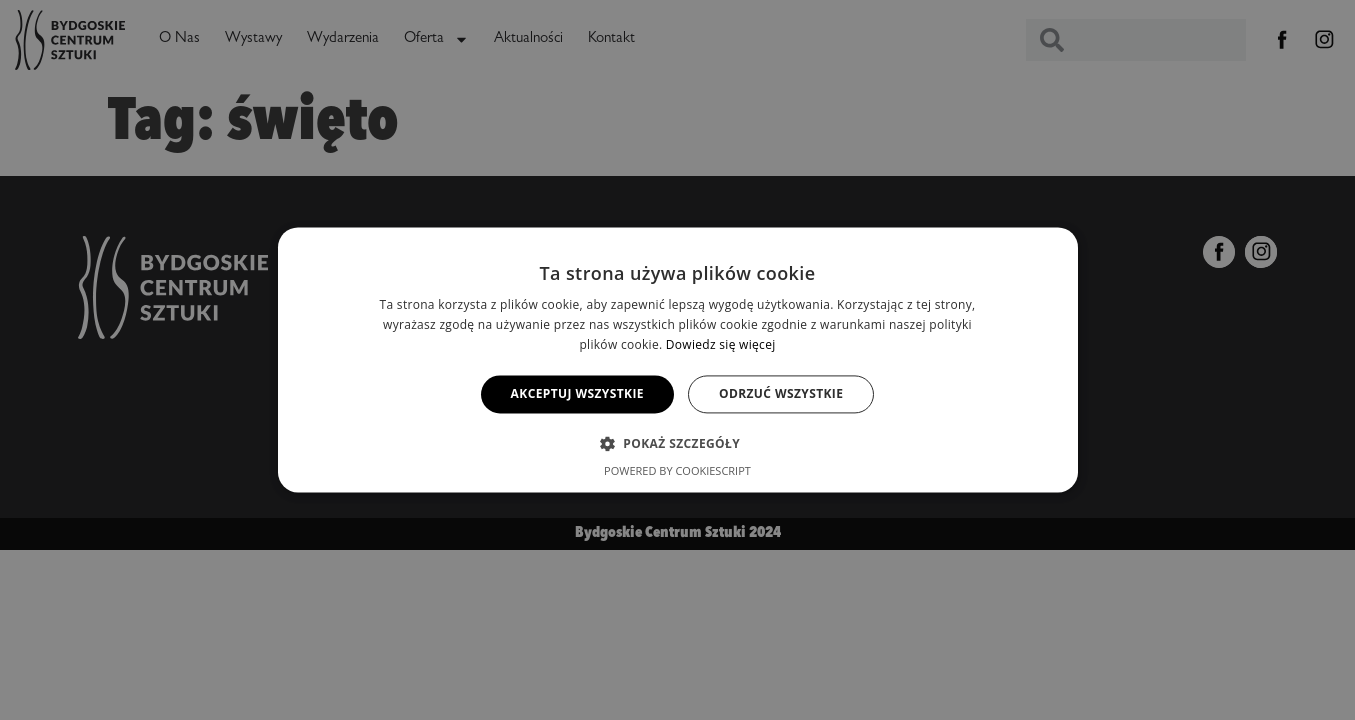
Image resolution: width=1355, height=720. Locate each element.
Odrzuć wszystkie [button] (781, 393)
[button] (677, 444)
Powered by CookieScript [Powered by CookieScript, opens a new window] (677, 471)
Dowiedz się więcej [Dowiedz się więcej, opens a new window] (721, 344)
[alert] (677, 360)
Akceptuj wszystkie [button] (577, 393)
